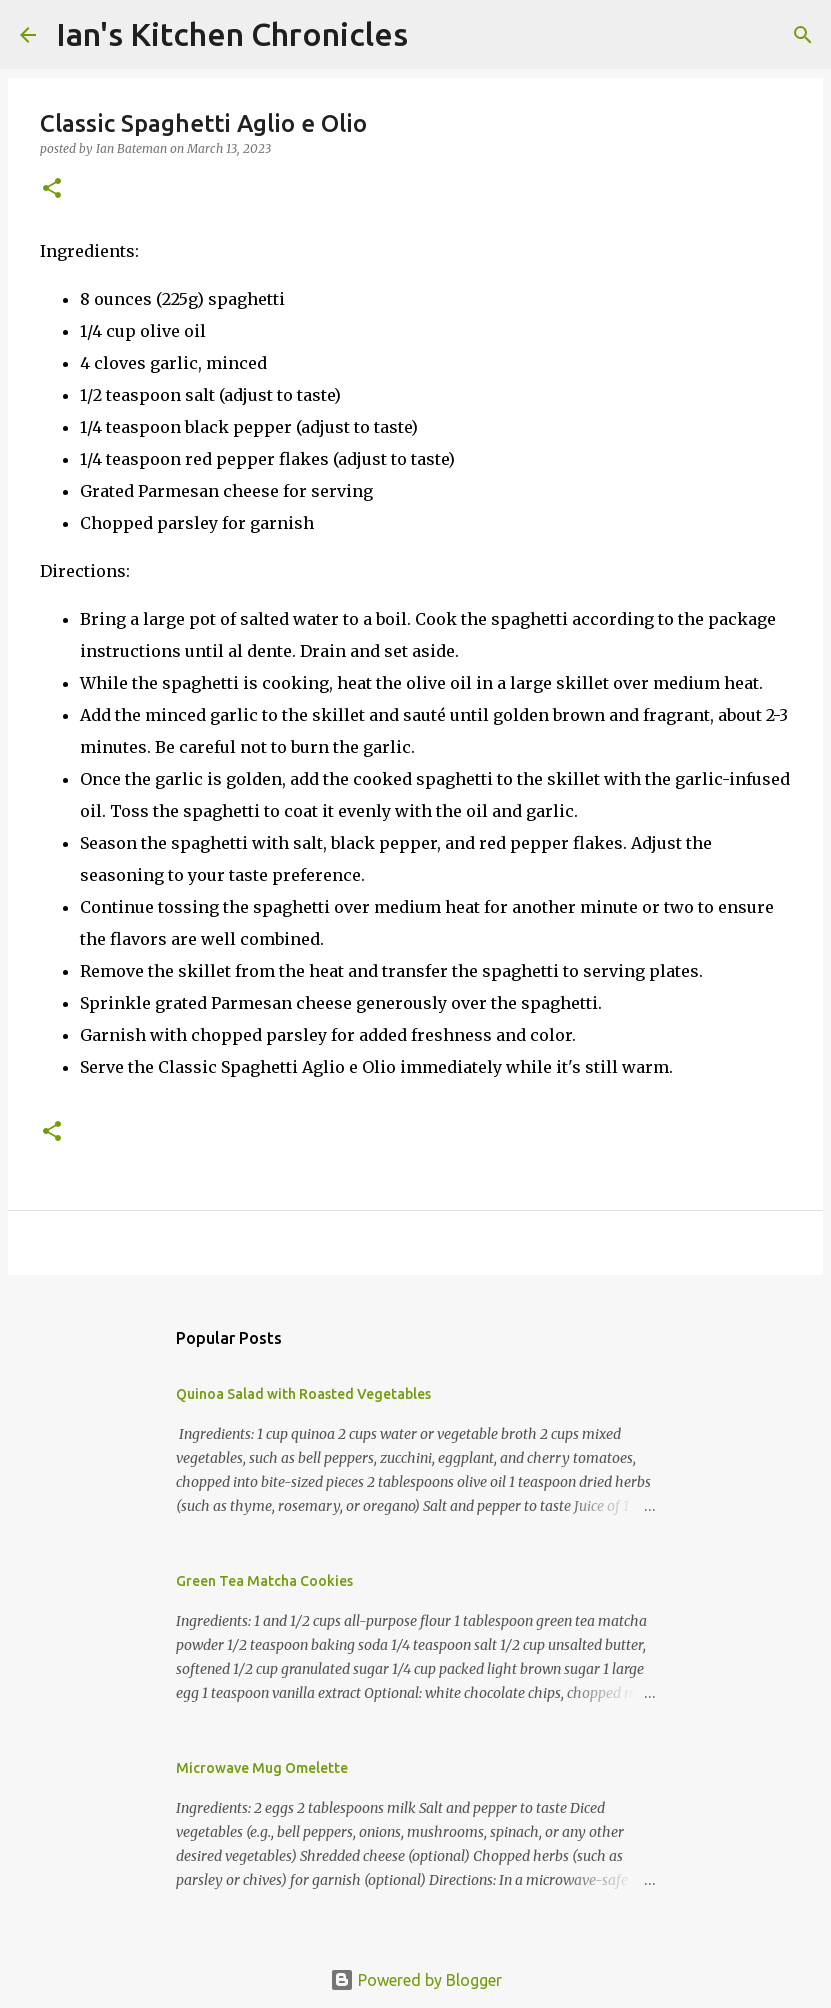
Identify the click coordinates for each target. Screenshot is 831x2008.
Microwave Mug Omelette (262, 1768)
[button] (52, 189)
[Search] (436, 35)
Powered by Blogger (416, 1980)
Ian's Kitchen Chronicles (232, 34)
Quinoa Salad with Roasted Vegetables (303, 1394)
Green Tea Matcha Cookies (264, 1581)
